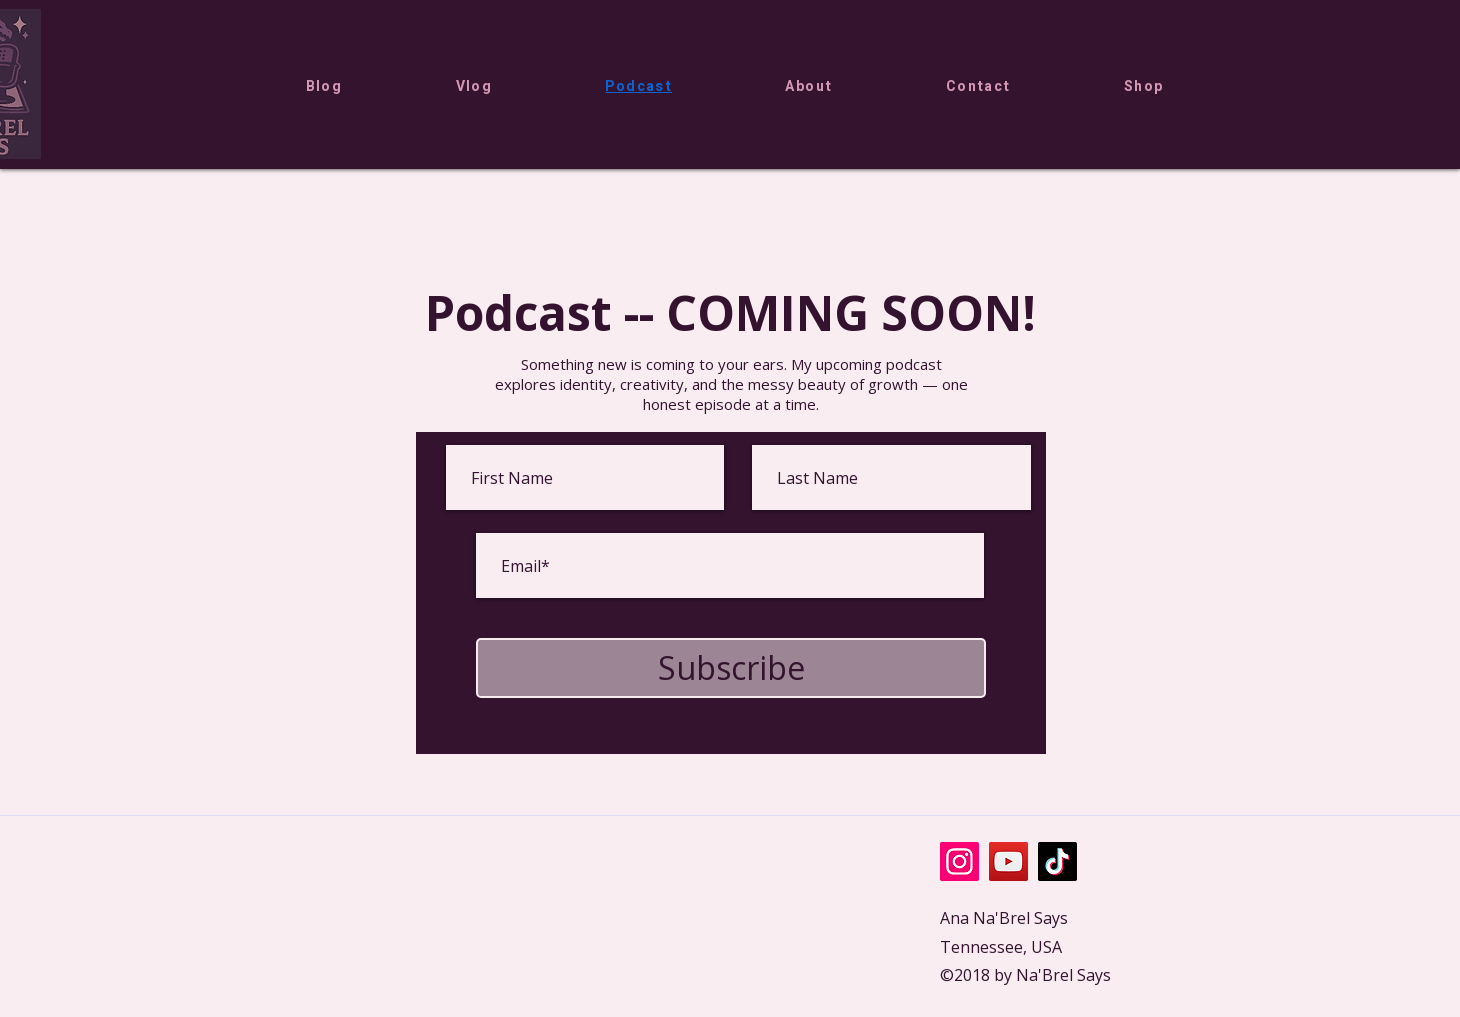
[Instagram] (959, 861)
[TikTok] (1057, 861)
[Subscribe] (731, 668)
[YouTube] (1008, 861)
